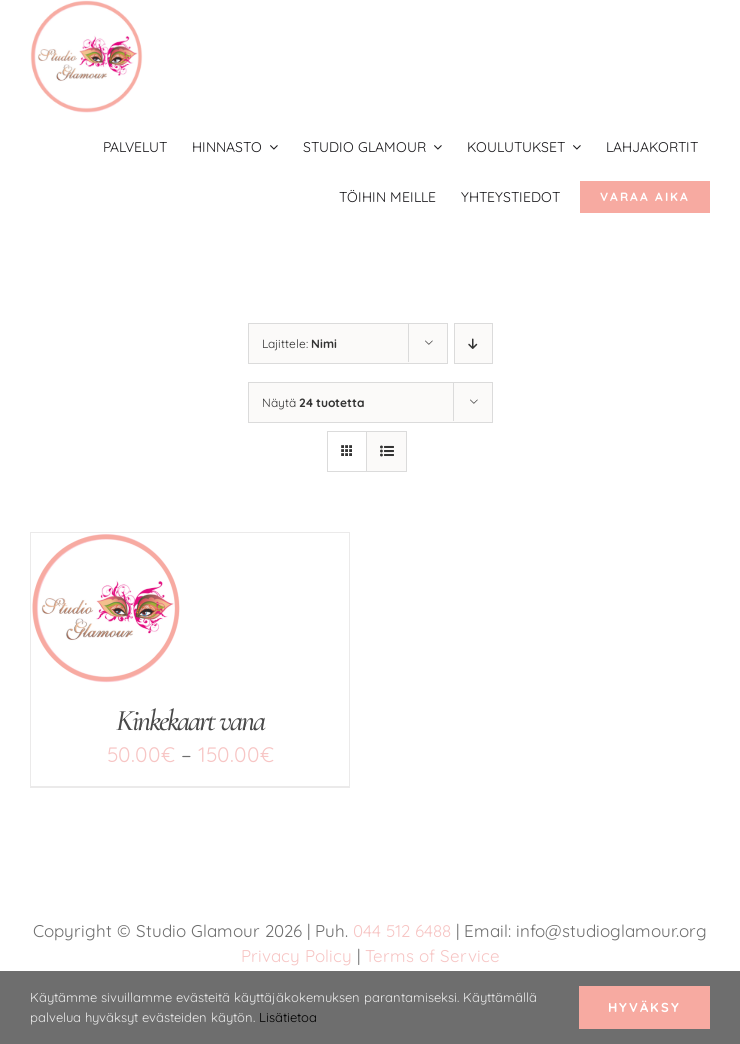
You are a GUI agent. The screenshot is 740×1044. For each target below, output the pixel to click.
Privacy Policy (296, 955)
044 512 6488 (402, 930)
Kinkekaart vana (190, 720)
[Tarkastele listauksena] (386, 451)
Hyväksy (644, 1007)
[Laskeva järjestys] (473, 343)
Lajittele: (299, 343)
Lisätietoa (288, 1017)
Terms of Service (432, 955)
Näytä (313, 402)
